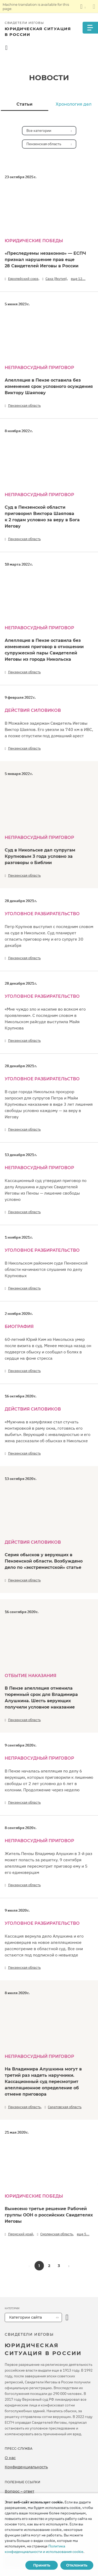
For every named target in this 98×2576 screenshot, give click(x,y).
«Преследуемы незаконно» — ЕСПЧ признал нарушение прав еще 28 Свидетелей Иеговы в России (45, 259)
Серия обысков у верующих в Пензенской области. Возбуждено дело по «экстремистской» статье (44, 1561)
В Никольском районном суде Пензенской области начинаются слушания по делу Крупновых (46, 1269)
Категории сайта (25, 2317)
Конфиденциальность (26, 2467)
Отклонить (76, 2565)
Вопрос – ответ (19, 2491)
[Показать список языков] (83, 7)
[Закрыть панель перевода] (94, 6)
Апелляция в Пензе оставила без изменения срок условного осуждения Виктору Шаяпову (49, 386)
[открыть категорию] (67, 2317)
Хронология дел (73, 104)
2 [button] (49, 2265)
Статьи (24, 104)
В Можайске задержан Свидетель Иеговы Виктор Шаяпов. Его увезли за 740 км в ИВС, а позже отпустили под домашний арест (49, 729)
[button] (69, 2265)
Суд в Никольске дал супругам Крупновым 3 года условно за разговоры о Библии (40, 856)
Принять (41, 2565)
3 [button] (59, 2265)
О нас (10, 2457)
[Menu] (90, 28)
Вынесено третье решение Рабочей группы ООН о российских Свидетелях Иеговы (49, 2215)
